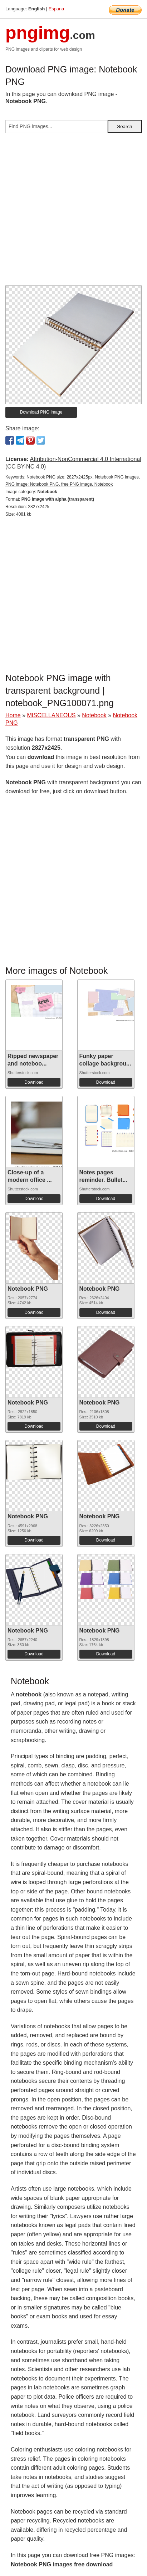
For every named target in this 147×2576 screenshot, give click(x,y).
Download (33, 1082)
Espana (56, 8)
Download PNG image (41, 412)
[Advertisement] (73, 212)
